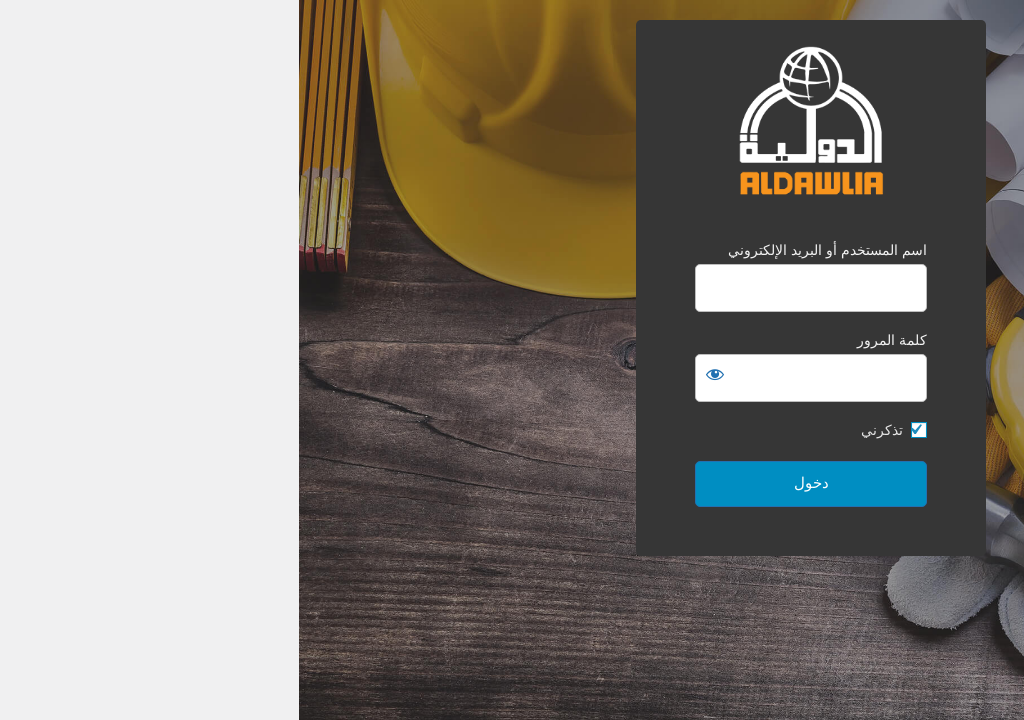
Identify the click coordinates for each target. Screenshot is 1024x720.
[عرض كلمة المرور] (416, 374)
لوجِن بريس (882, 697)
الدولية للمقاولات (512, 121)
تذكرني (583, 430)
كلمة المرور (593, 340)
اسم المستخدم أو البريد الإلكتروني (528, 250)
